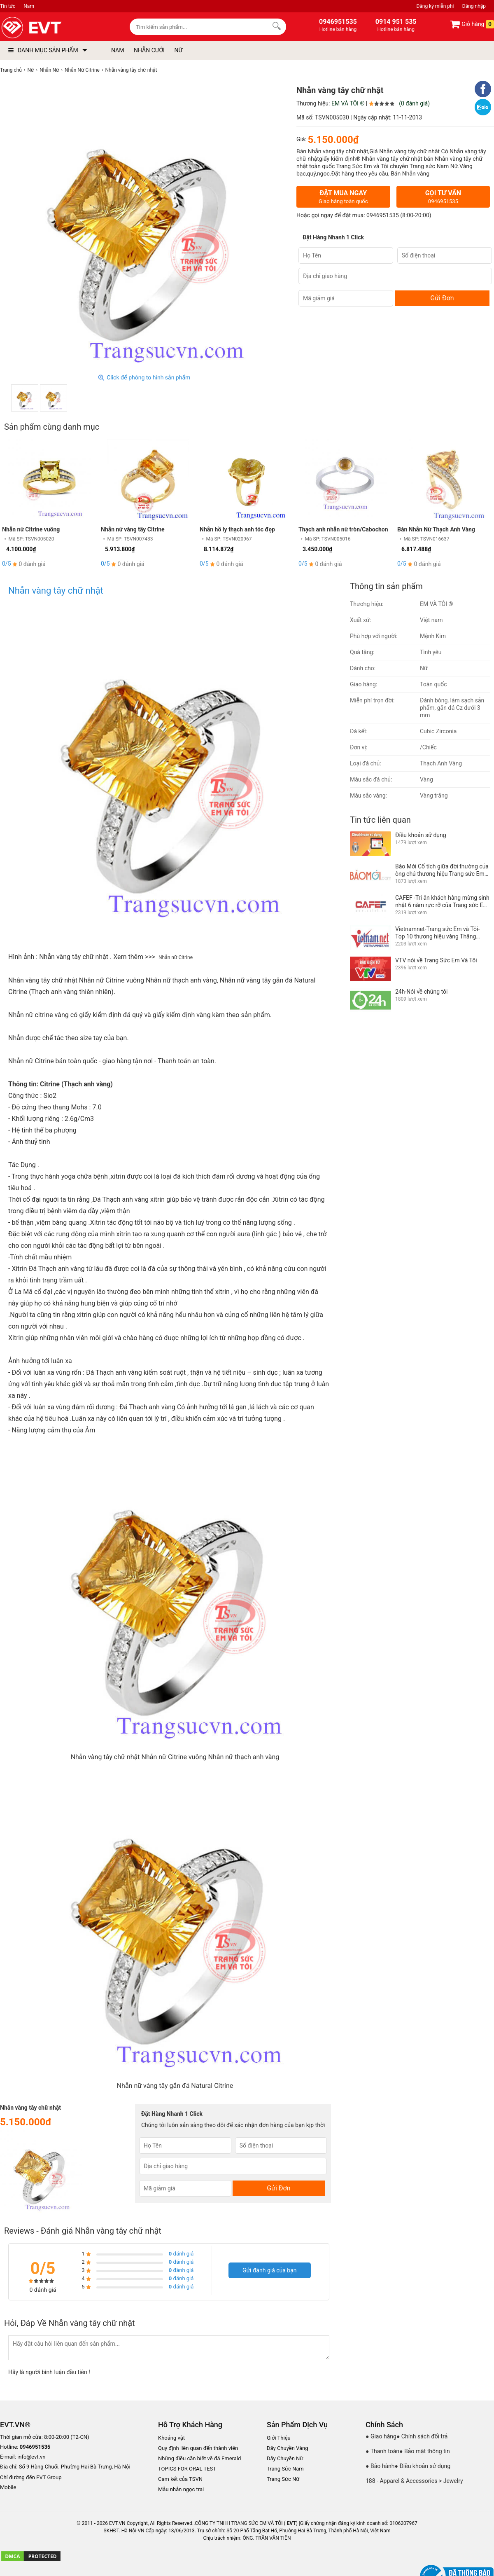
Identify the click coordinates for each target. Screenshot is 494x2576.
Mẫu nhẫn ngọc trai (181, 2489)
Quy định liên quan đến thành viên (198, 2448)
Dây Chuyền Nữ (285, 2458)
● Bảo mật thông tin (424, 2451)
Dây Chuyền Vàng (287, 2448)
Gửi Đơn (442, 298)
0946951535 (382, 215)
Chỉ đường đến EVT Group (31, 2477)
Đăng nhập (474, 6)
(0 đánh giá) (414, 103)
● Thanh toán (382, 2451)
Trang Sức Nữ (283, 2479)
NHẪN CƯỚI (149, 50)
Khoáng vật (171, 2438)
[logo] (50, 27)
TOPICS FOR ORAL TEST (187, 2469)
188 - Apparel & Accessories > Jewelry (414, 2481)
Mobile (8, 2488)
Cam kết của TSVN (180, 2479)
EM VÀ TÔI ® (347, 103)
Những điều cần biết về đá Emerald (199, 2458)
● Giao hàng (381, 2436)
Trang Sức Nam (285, 2469)
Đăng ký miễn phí (435, 6)
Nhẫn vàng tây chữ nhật (56, 590)
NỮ (178, 50)
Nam (28, 6)
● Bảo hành (380, 2466)
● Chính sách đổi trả (421, 2436)
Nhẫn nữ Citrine (175, 957)
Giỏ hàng (472, 24)
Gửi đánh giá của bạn (269, 2270)
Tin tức (7, 6)
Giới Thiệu (279, 2438)
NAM (117, 50)
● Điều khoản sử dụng (423, 2466)
